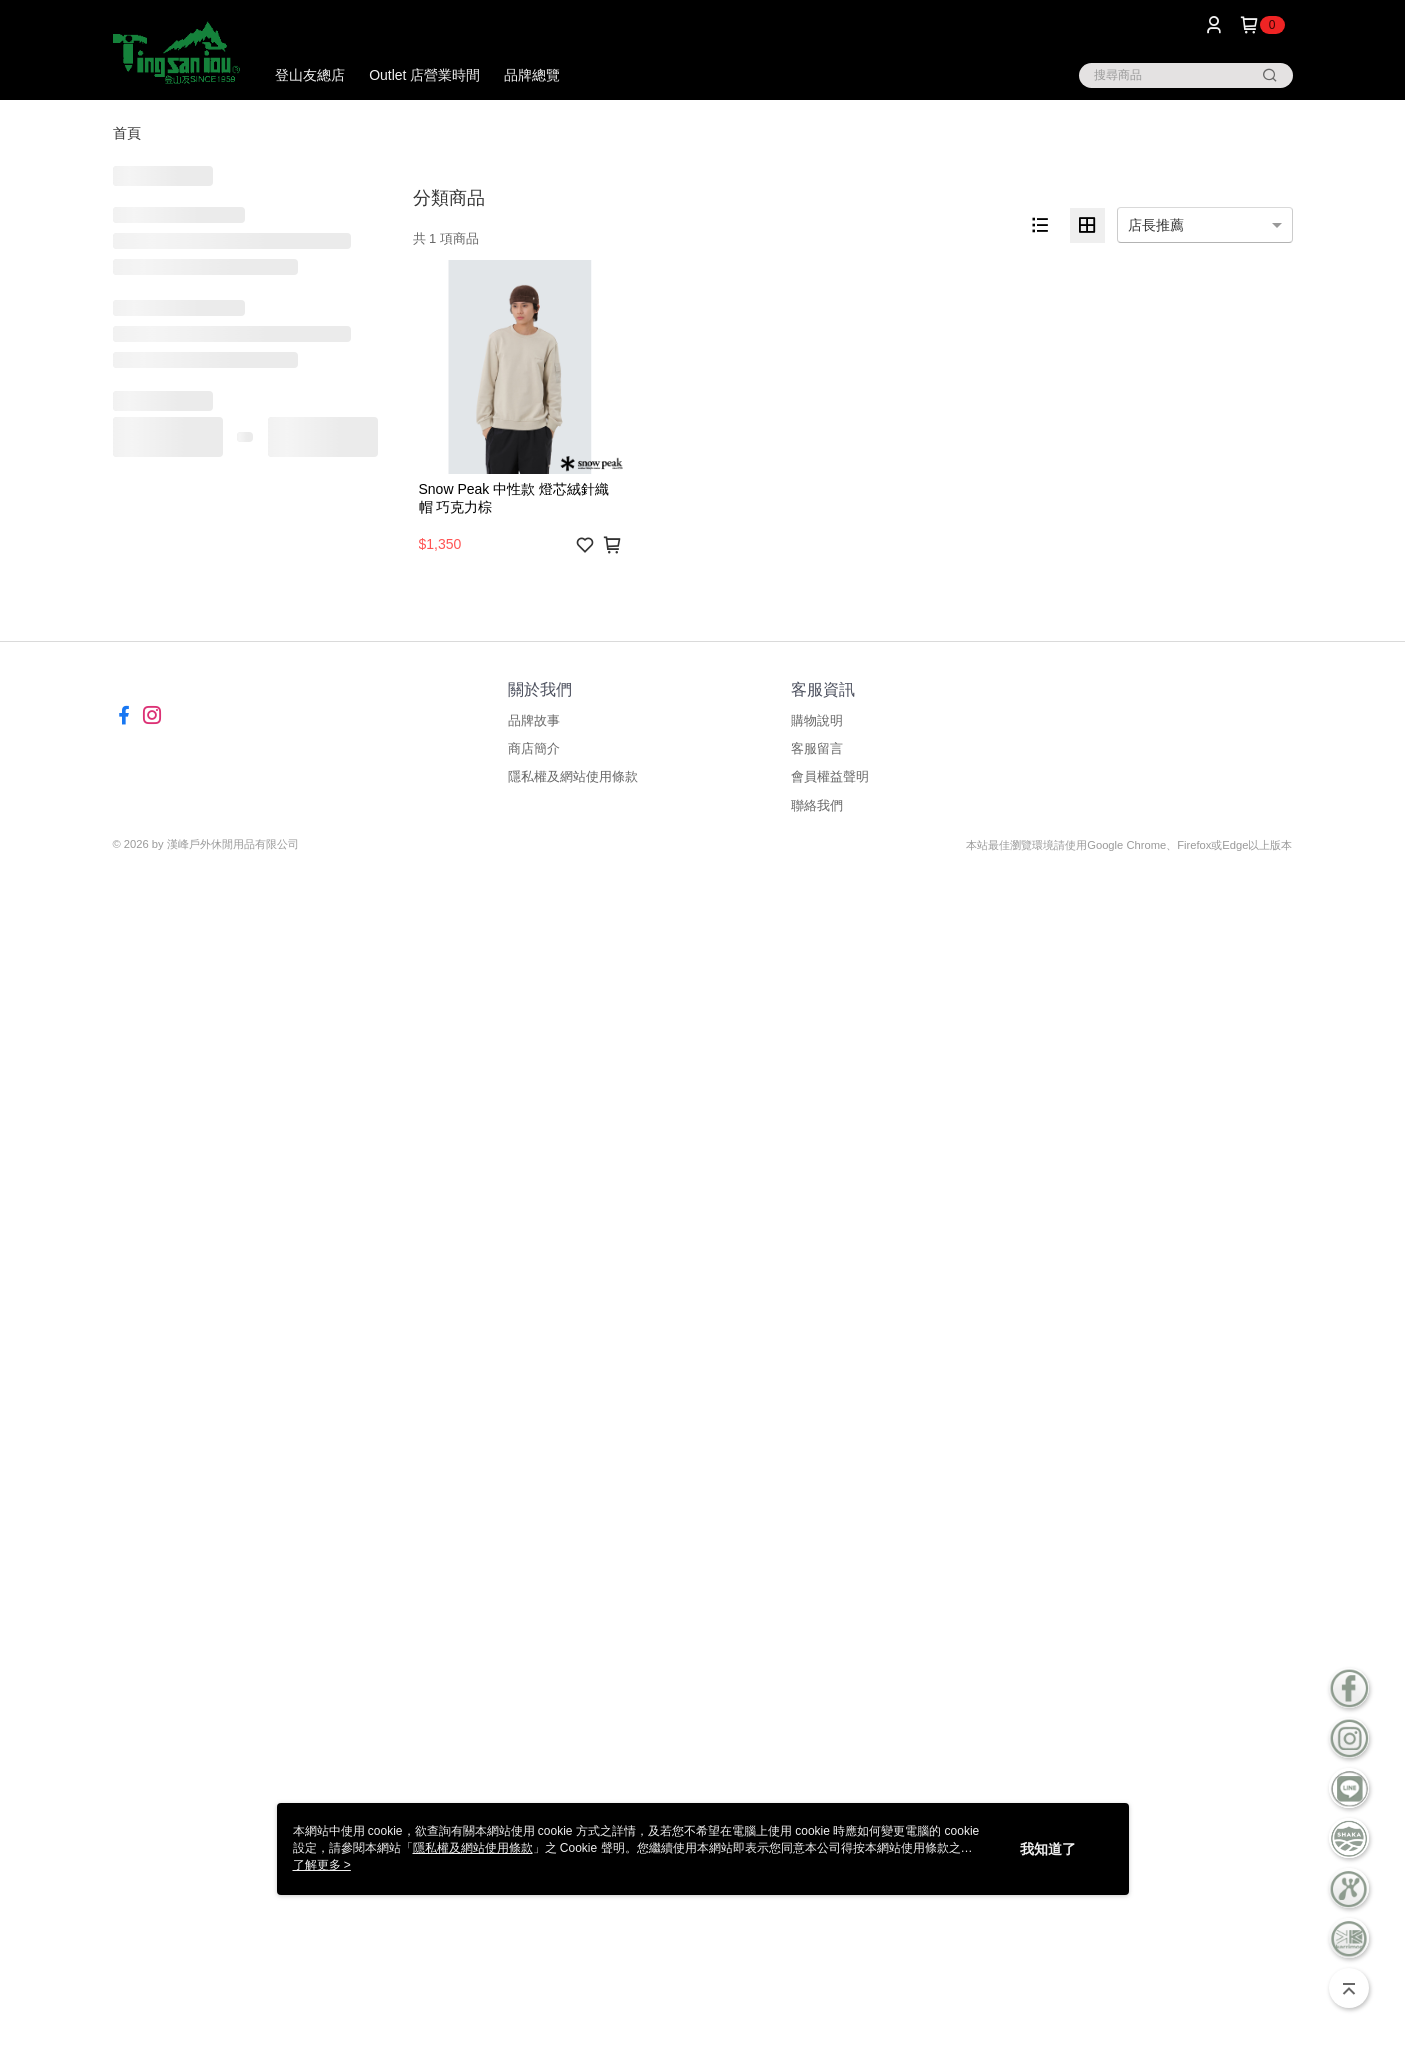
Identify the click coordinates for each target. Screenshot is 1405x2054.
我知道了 (1048, 1849)
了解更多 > (322, 1865)
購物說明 (817, 720)
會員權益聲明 (830, 776)
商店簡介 (534, 748)
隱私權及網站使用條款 (573, 776)
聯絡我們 (817, 805)
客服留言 (817, 748)
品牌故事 (534, 720)
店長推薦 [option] (1156, 225)
